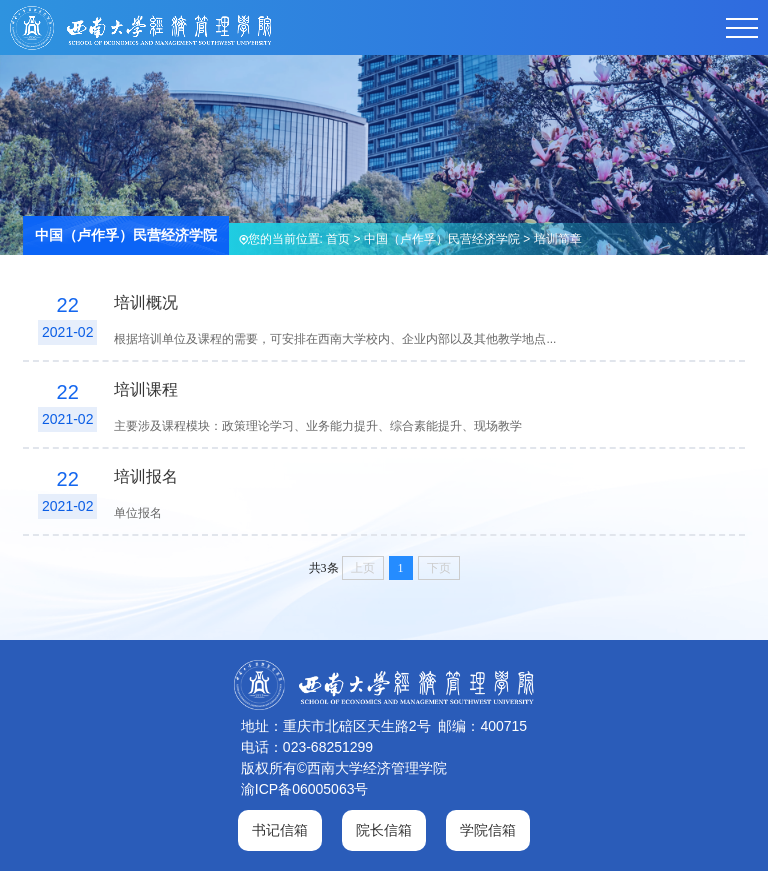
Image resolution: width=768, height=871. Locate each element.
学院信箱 (488, 830)
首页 (338, 239)
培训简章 (558, 239)
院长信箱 (384, 830)
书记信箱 (280, 830)
